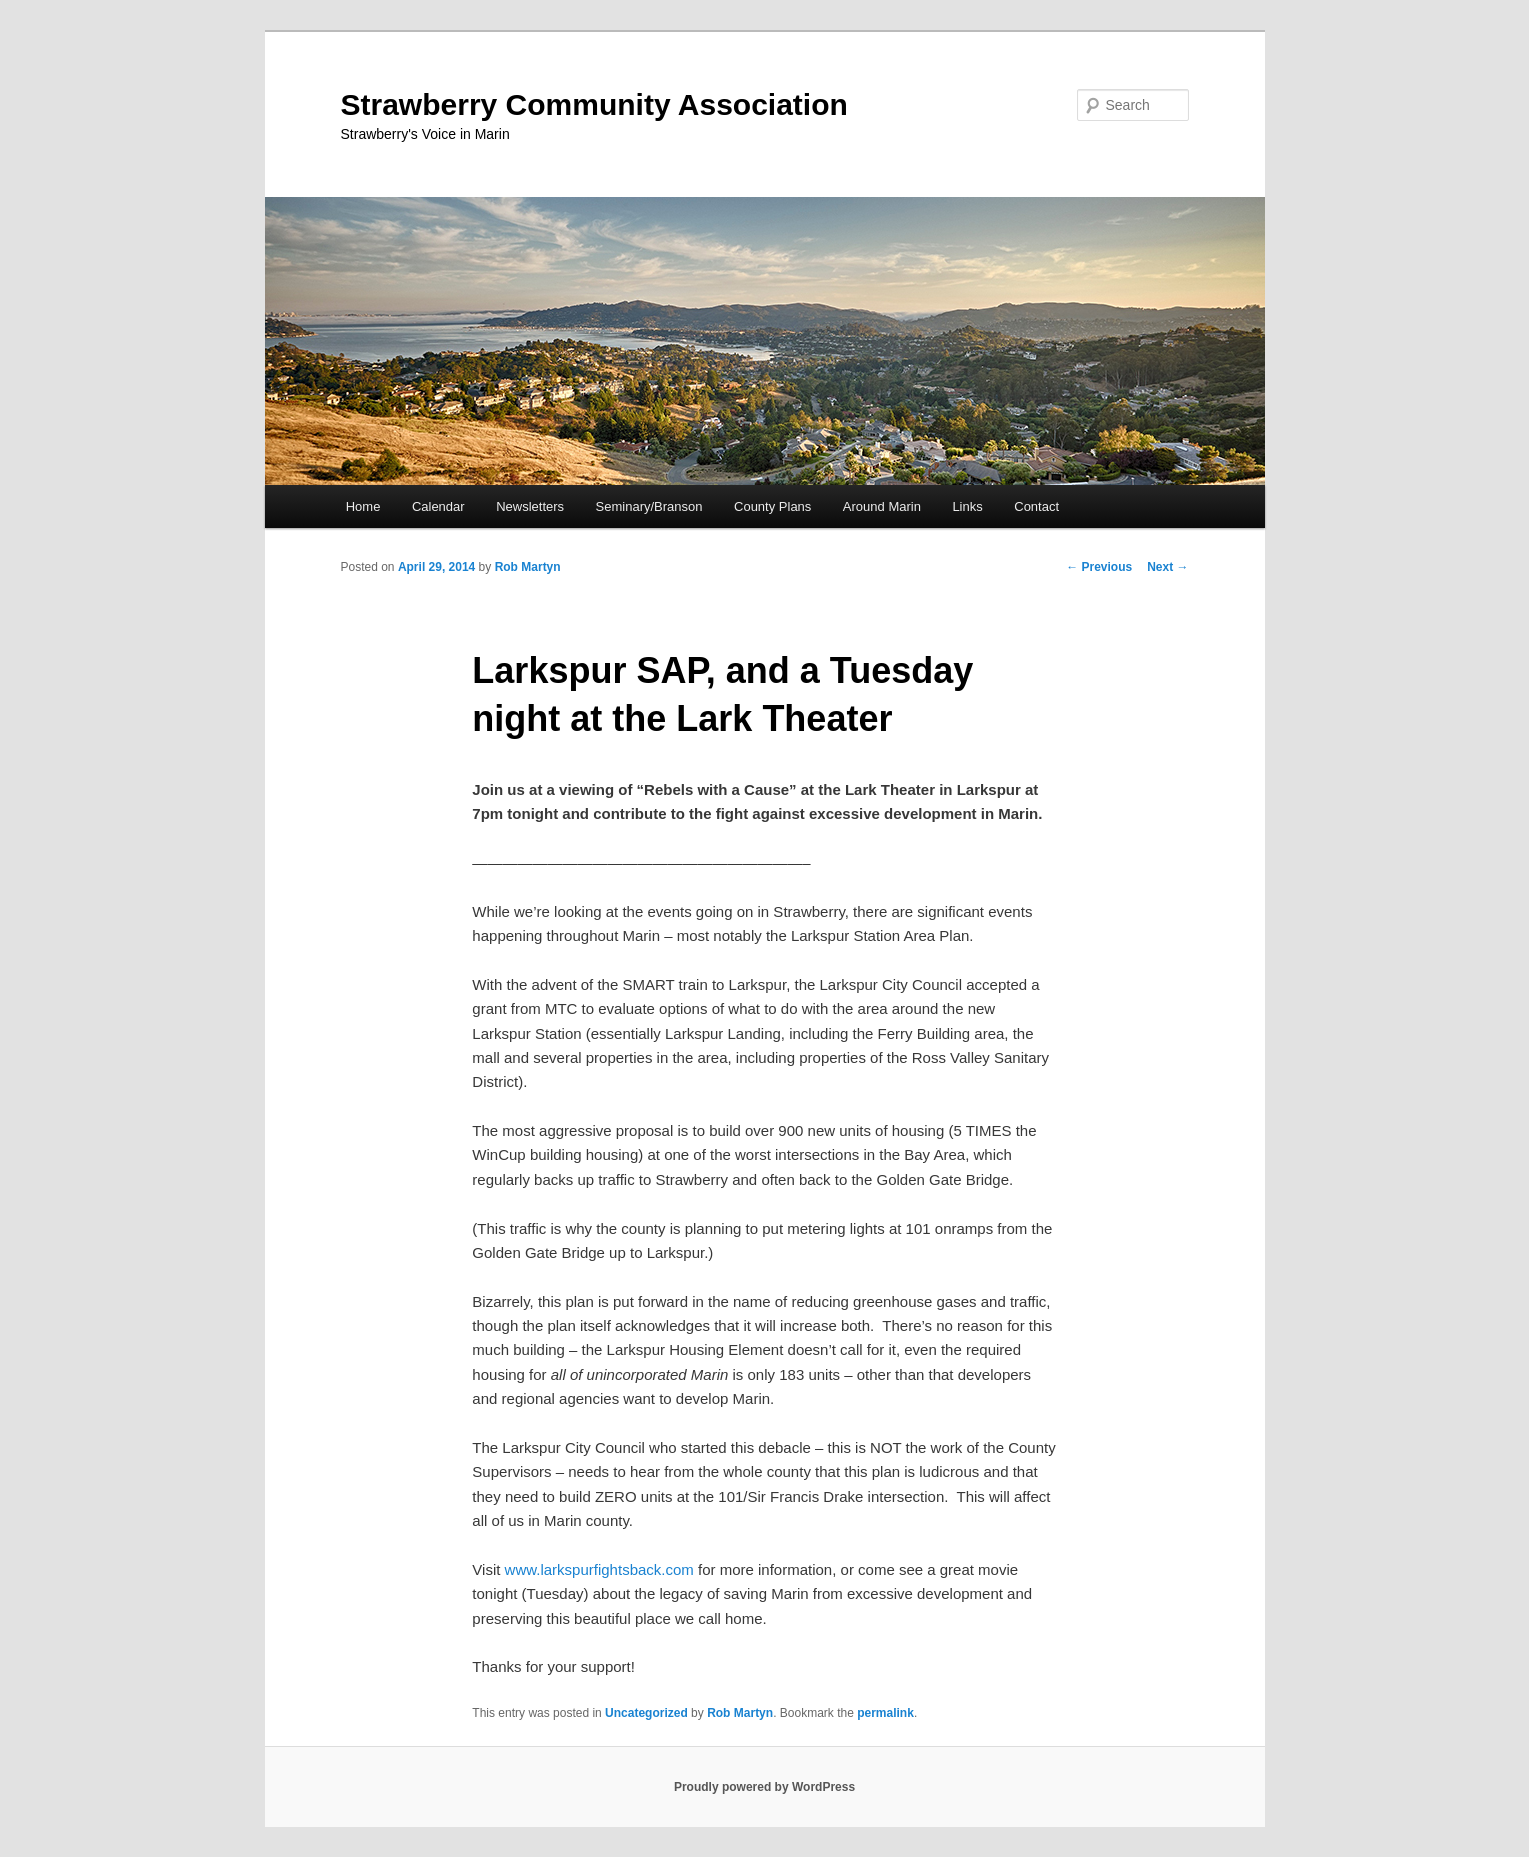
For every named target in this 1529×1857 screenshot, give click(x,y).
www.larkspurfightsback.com (599, 1569)
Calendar (438, 506)
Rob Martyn (528, 567)
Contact (1036, 506)
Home (363, 506)
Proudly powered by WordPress (764, 1787)
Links (967, 506)
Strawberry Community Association (594, 104)
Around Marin (882, 506)
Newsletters (530, 506)
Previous (1099, 567)
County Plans (772, 506)
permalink (885, 1713)
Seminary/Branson (649, 506)
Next (1167, 567)
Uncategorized (646, 1713)
